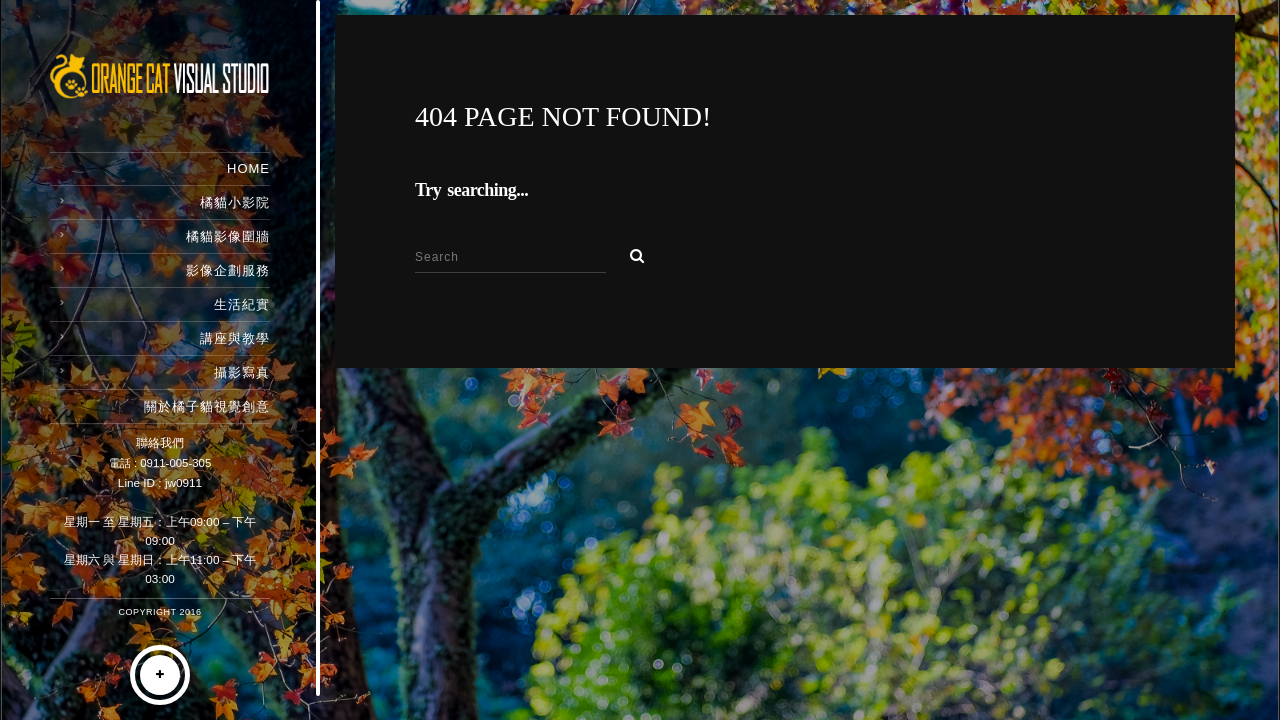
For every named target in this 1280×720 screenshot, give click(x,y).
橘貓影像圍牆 (228, 236)
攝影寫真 (242, 372)
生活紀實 (242, 304)
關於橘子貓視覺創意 (207, 406)
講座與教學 (235, 338)
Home (248, 168)
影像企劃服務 (228, 270)
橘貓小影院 (235, 202)
